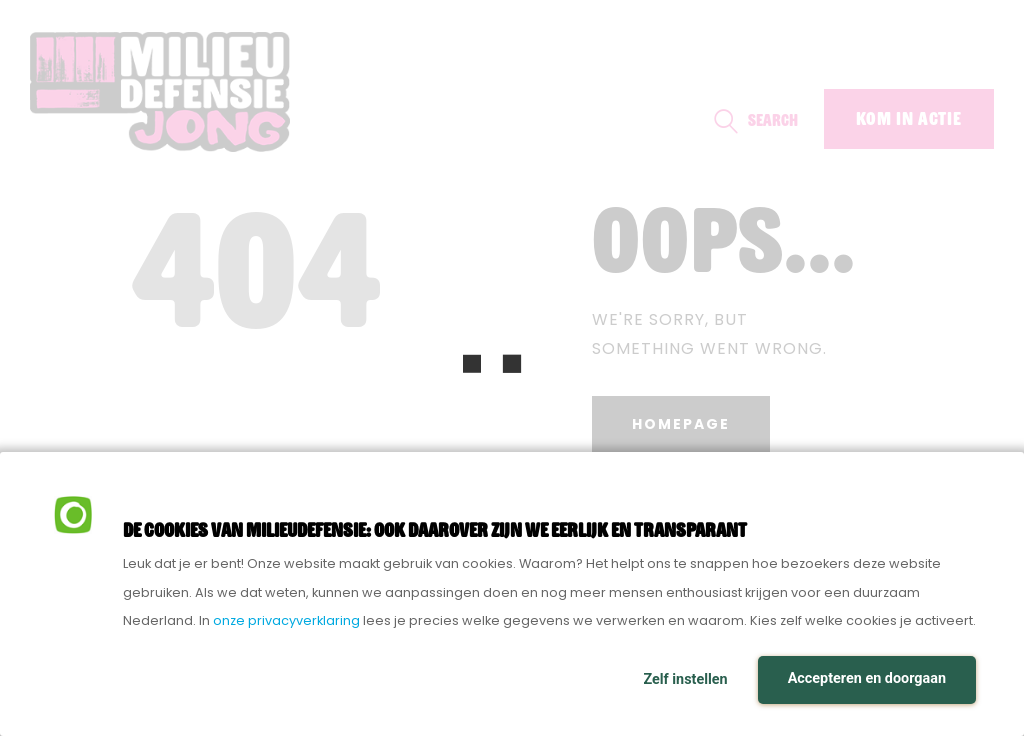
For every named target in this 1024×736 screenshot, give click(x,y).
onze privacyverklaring (286, 620)
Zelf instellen (685, 679)
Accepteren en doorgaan (867, 678)
